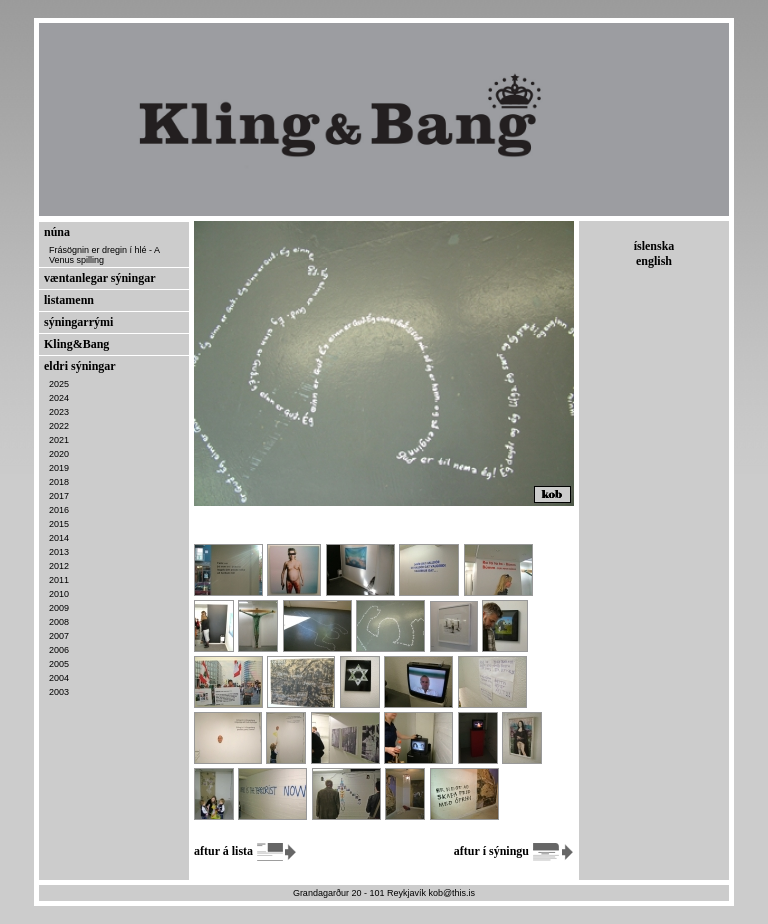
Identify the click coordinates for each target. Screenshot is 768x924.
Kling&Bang (76, 344)
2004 (59, 678)
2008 (59, 622)
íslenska (654, 246)
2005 (59, 664)
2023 (59, 412)
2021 (59, 440)
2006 (59, 650)
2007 (59, 636)
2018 (59, 482)
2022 (59, 426)
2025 (59, 384)
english (654, 261)
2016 (59, 510)
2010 (59, 594)
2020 (59, 454)
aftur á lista (246, 851)
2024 (59, 398)
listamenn (69, 300)
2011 (59, 580)
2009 (59, 608)
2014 (59, 538)
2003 (59, 692)
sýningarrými (78, 322)
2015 (59, 524)
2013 (59, 552)
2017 (59, 496)
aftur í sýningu (514, 851)
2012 (59, 566)
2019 (59, 468)
